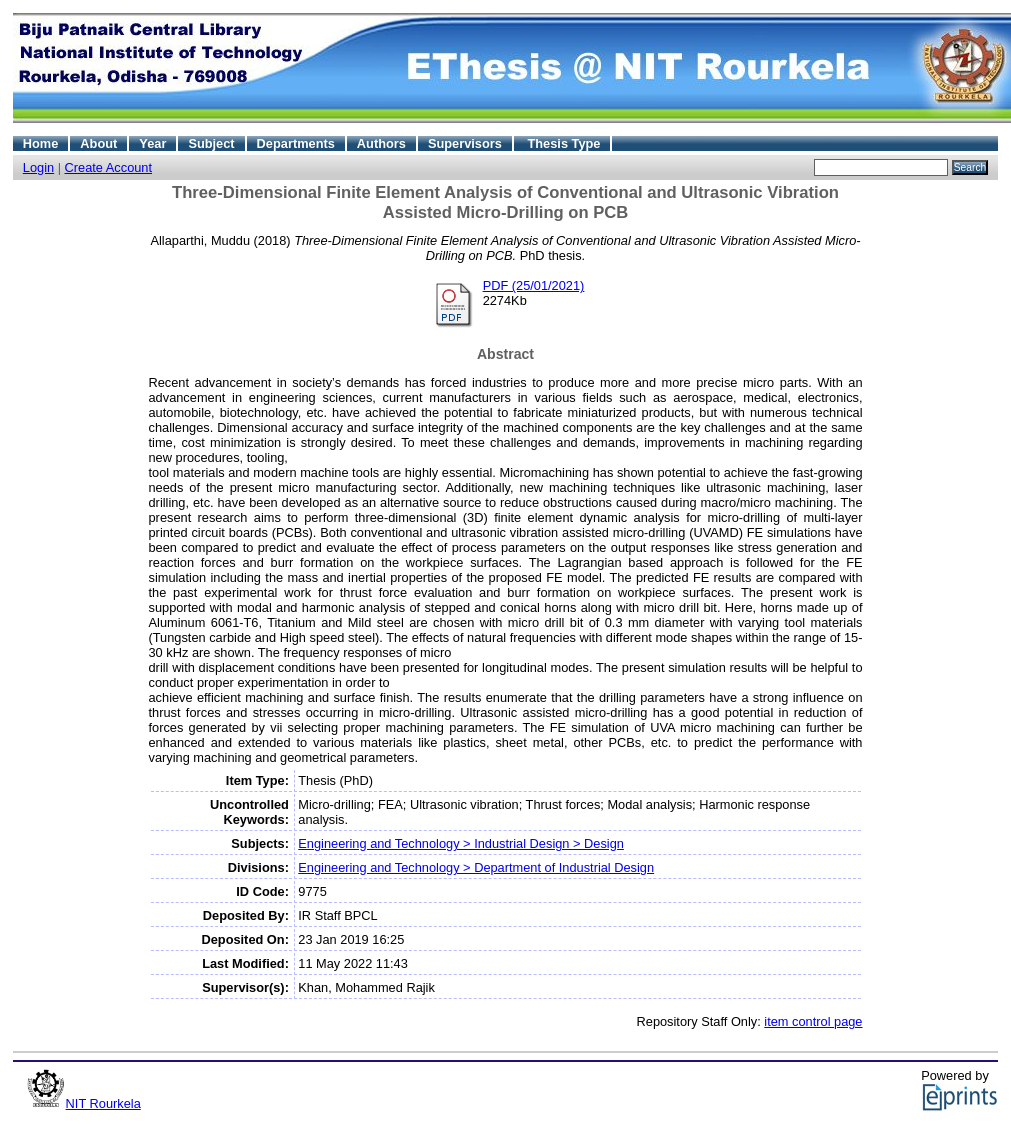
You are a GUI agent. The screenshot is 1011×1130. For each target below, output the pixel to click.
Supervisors (465, 143)
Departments (296, 143)
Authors (381, 143)
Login (38, 167)
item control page (813, 1021)
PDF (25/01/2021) (534, 285)
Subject (211, 143)
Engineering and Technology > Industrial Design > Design (461, 843)
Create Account (109, 167)
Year (152, 143)
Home (41, 143)
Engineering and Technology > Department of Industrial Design (476, 867)
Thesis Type (563, 143)
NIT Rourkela (103, 1103)
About (98, 143)
